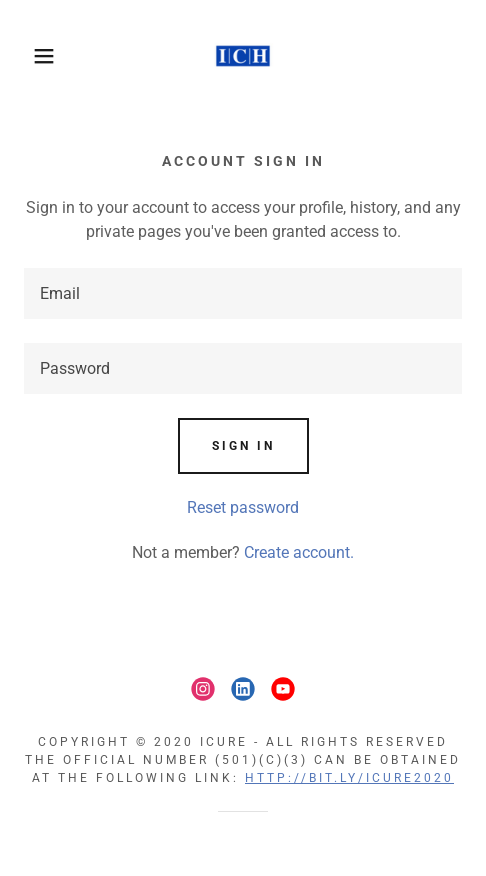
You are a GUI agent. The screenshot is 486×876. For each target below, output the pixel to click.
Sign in (243, 446)
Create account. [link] (299, 552)
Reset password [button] (243, 507)
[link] (243, 56)
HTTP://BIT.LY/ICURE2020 (349, 778)
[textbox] (243, 293)
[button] (35, 56)
